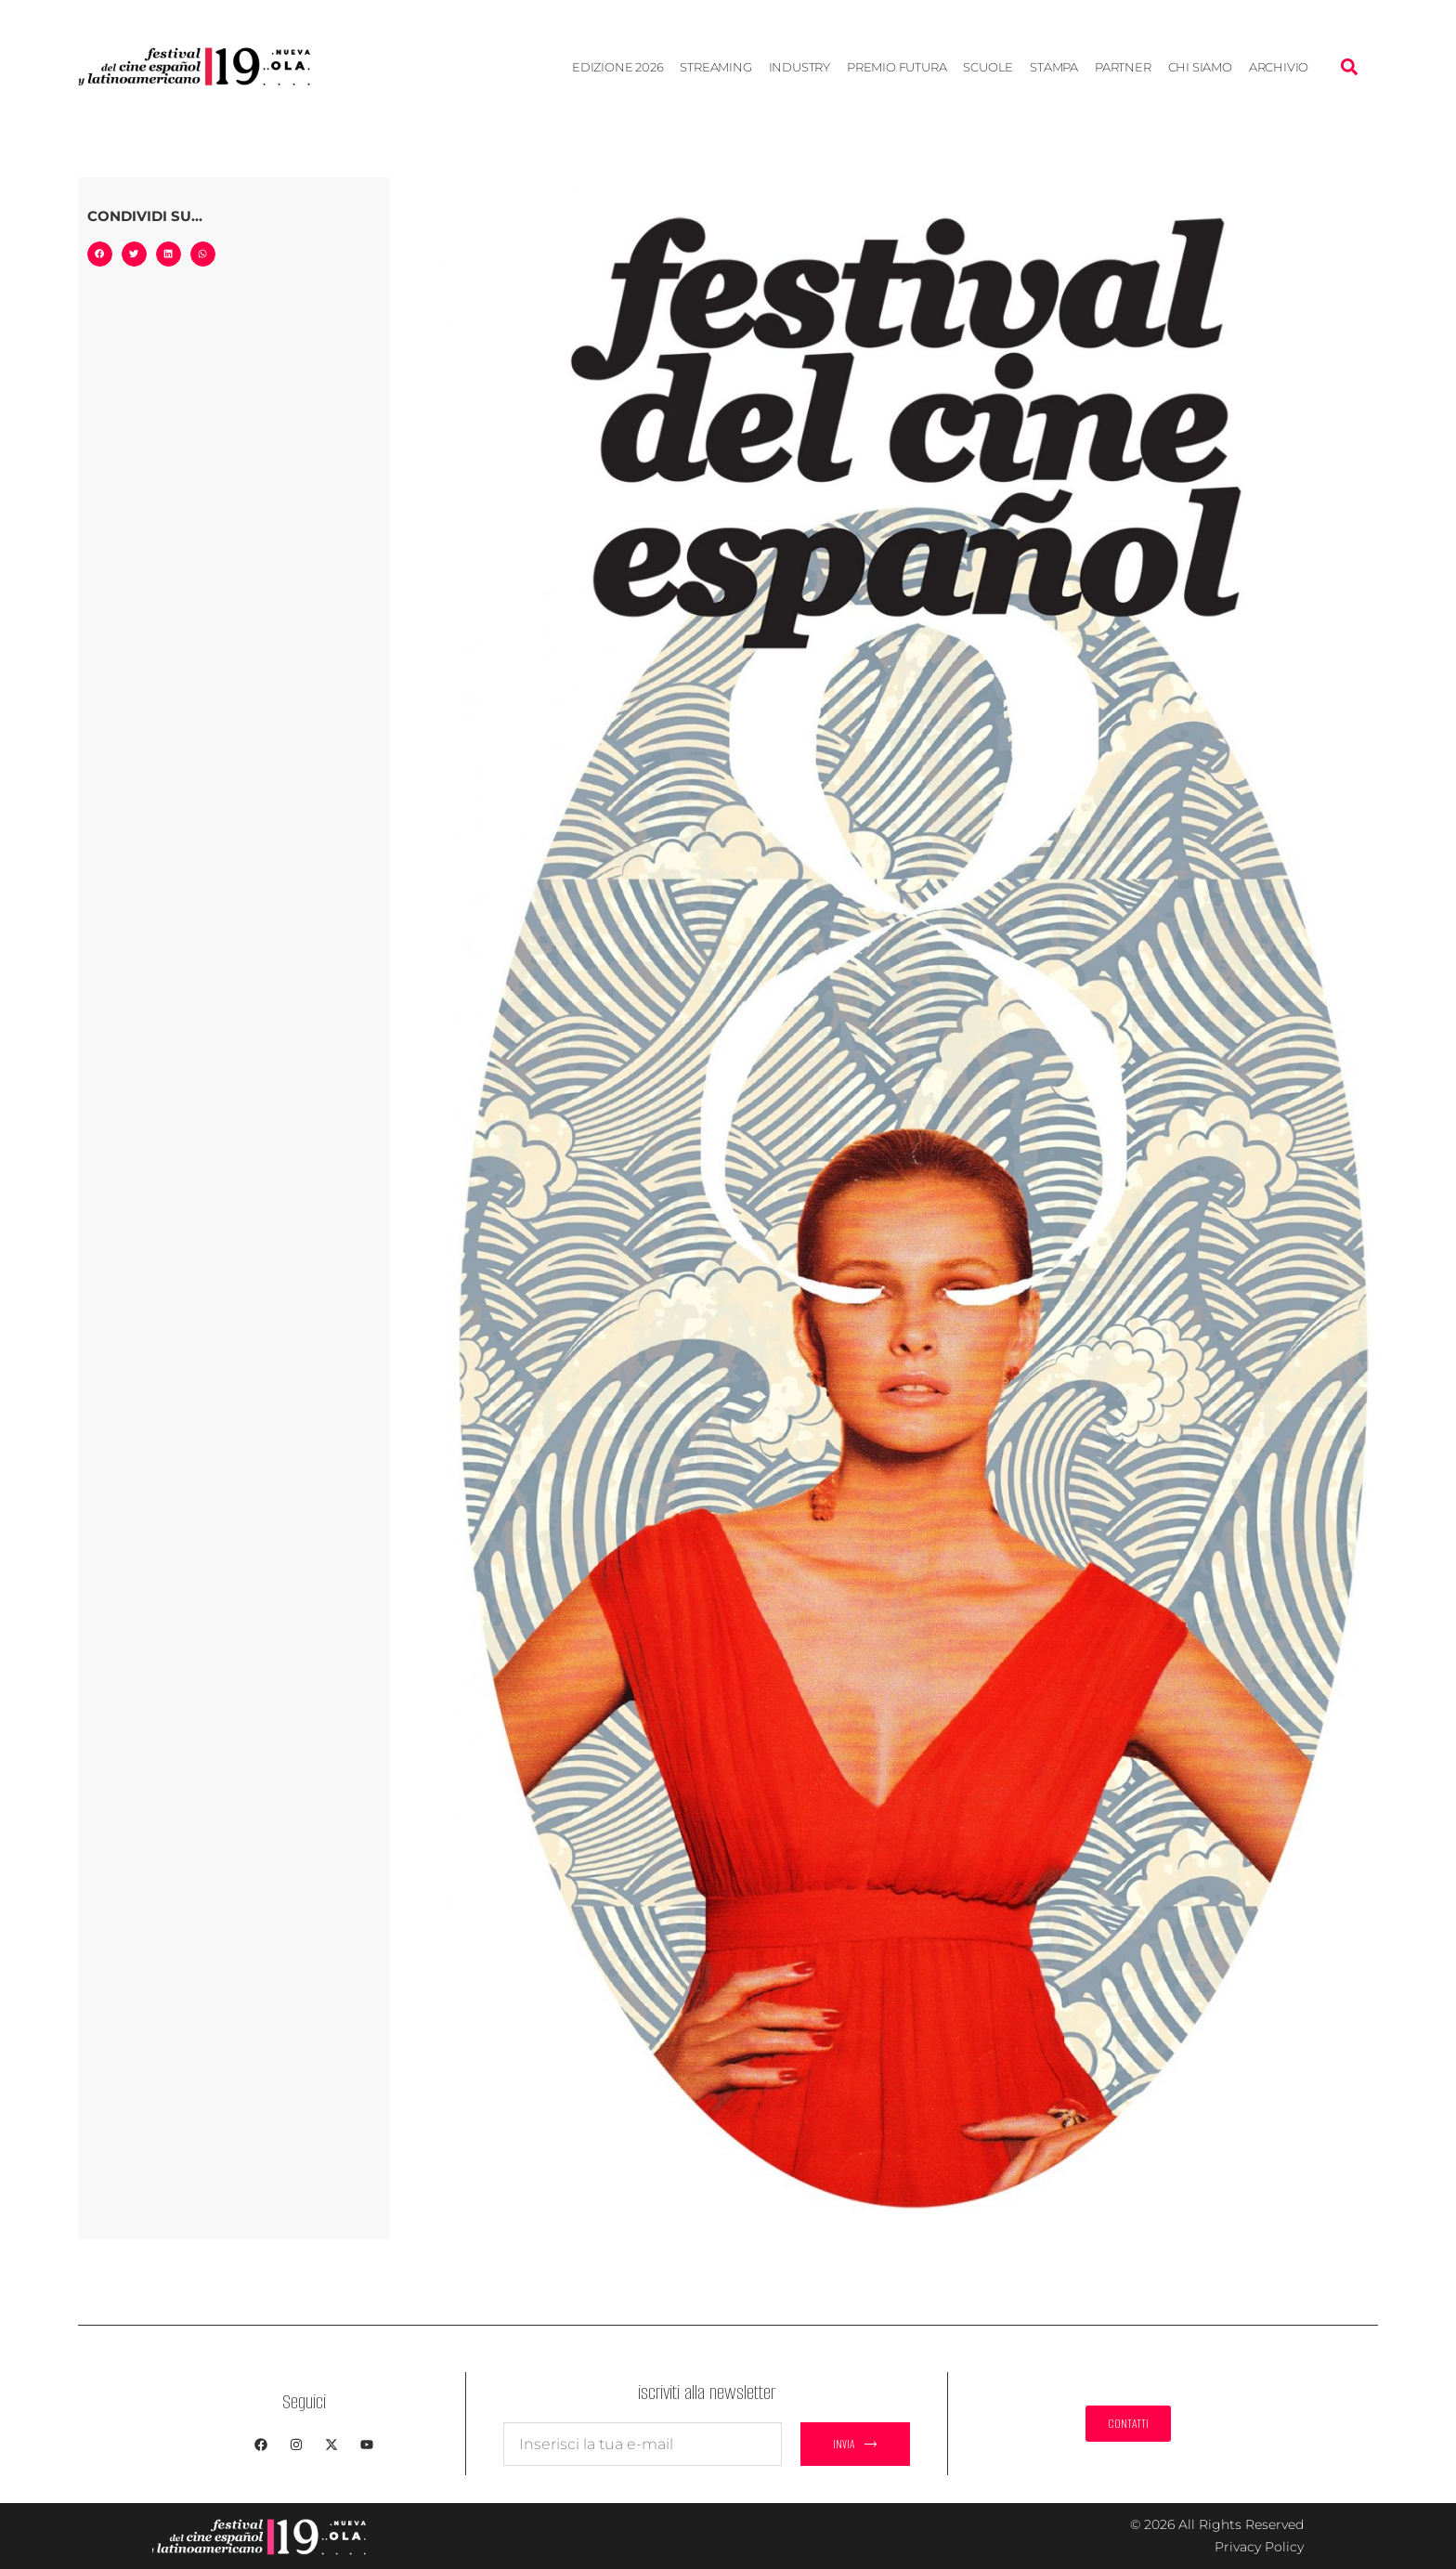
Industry (799, 66)
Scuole (988, 66)
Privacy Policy (1259, 2546)
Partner (1123, 66)
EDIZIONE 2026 (617, 66)
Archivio (1278, 66)
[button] (1348, 66)
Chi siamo (1200, 66)
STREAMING (715, 66)
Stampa (1054, 66)
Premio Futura (896, 66)
